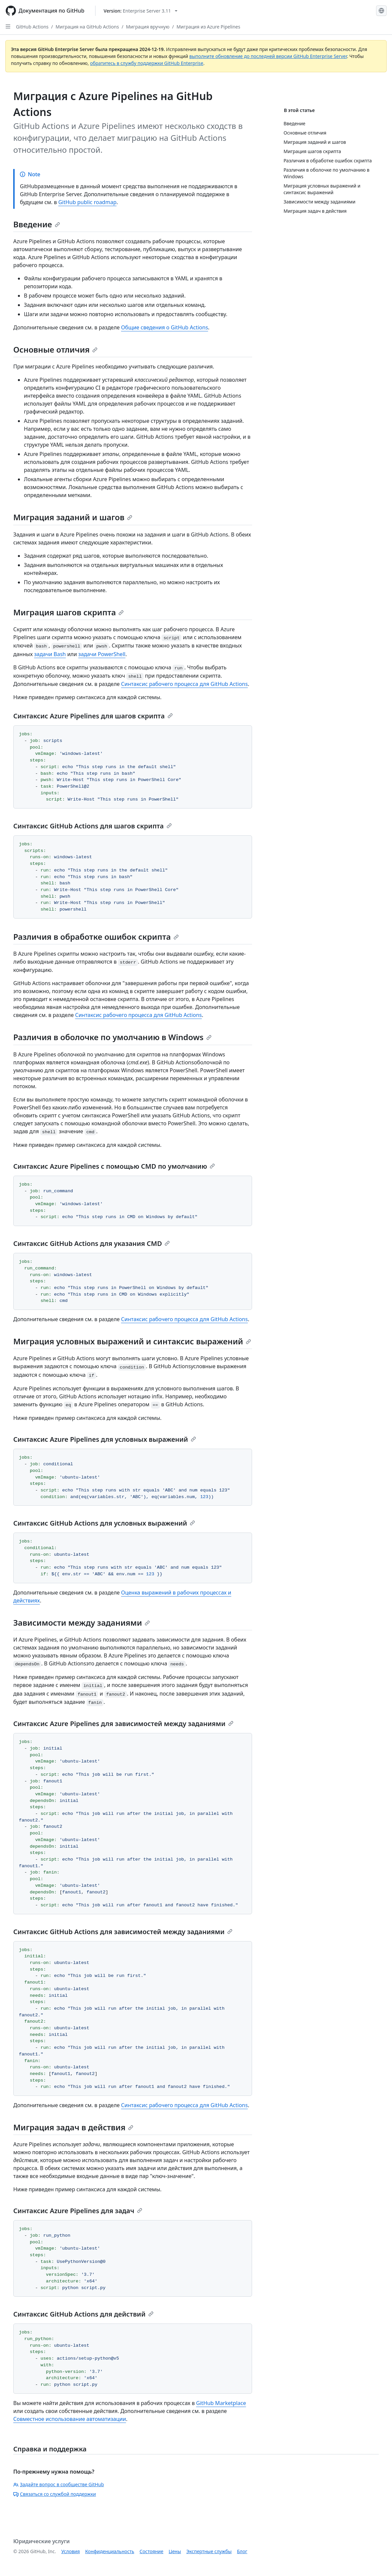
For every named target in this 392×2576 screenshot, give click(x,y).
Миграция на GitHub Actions (87, 27)
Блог (242, 2551)
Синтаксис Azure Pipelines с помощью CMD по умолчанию (114, 1166)
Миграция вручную (147, 27)
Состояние (151, 2551)
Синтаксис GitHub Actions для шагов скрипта (92, 825)
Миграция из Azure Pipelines (208, 27)
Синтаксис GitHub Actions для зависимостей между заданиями (122, 1931)
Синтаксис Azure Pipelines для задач (77, 2210)
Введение (36, 224)
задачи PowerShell (101, 654)
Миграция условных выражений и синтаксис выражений (132, 1341)
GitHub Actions (32, 27)
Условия (70, 2551)
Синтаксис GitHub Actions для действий (83, 2314)
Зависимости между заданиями (81, 1622)
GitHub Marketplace (221, 2403)
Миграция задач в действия (73, 2127)
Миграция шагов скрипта (68, 612)
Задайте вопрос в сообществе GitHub (58, 2484)
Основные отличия (55, 349)
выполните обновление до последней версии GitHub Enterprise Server (268, 56)
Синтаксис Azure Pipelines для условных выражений (104, 1439)
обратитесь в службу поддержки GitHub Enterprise (146, 63)
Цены (175, 2551)
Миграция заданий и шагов (72, 517)
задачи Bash (50, 654)
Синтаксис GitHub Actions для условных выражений (104, 1523)
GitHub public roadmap (87, 202)
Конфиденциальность (109, 2551)
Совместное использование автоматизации (69, 2419)
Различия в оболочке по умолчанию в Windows (112, 1037)
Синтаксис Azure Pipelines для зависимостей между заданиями (123, 1723)
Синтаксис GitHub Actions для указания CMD (91, 1243)
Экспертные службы (209, 2551)
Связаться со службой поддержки (54, 2494)
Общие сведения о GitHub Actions (164, 327)
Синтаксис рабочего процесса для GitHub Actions (184, 684)
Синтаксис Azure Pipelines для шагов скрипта (93, 715)
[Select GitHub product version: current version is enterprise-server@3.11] (141, 11)
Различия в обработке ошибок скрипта (96, 936)
